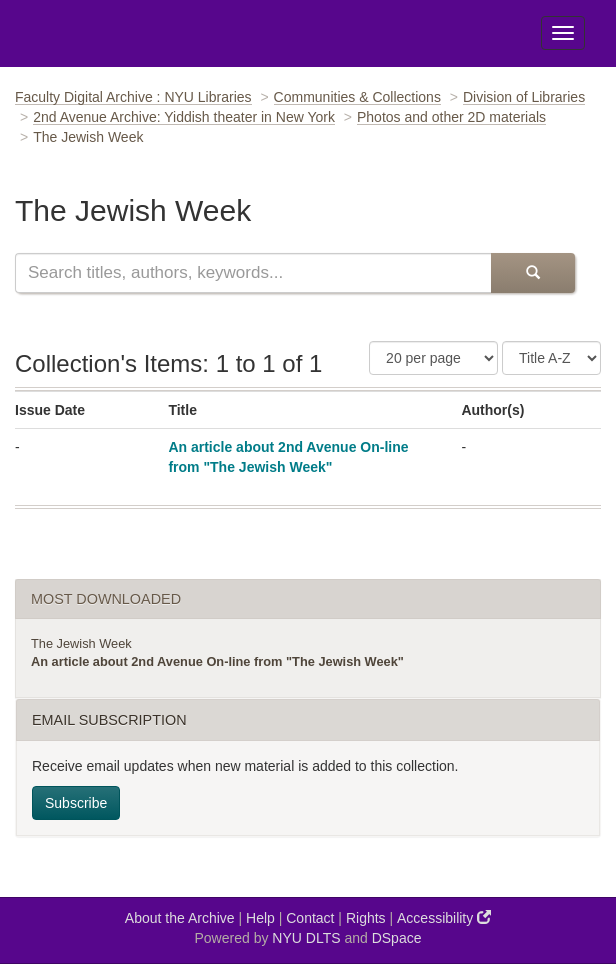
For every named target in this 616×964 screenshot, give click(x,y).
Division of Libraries (524, 97)
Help (260, 918)
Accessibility (444, 917)
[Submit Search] (533, 273)
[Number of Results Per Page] (433, 358)
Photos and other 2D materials (451, 117)
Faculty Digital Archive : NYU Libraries (133, 97)
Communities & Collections (357, 97)
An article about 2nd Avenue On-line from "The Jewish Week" (217, 661)
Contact (310, 918)
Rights (366, 918)
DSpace (397, 938)
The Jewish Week (81, 643)
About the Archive (180, 918)
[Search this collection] (253, 273)
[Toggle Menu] (563, 33)
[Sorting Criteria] (551, 358)
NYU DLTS (306, 938)
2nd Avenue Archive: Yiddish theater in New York (184, 117)
